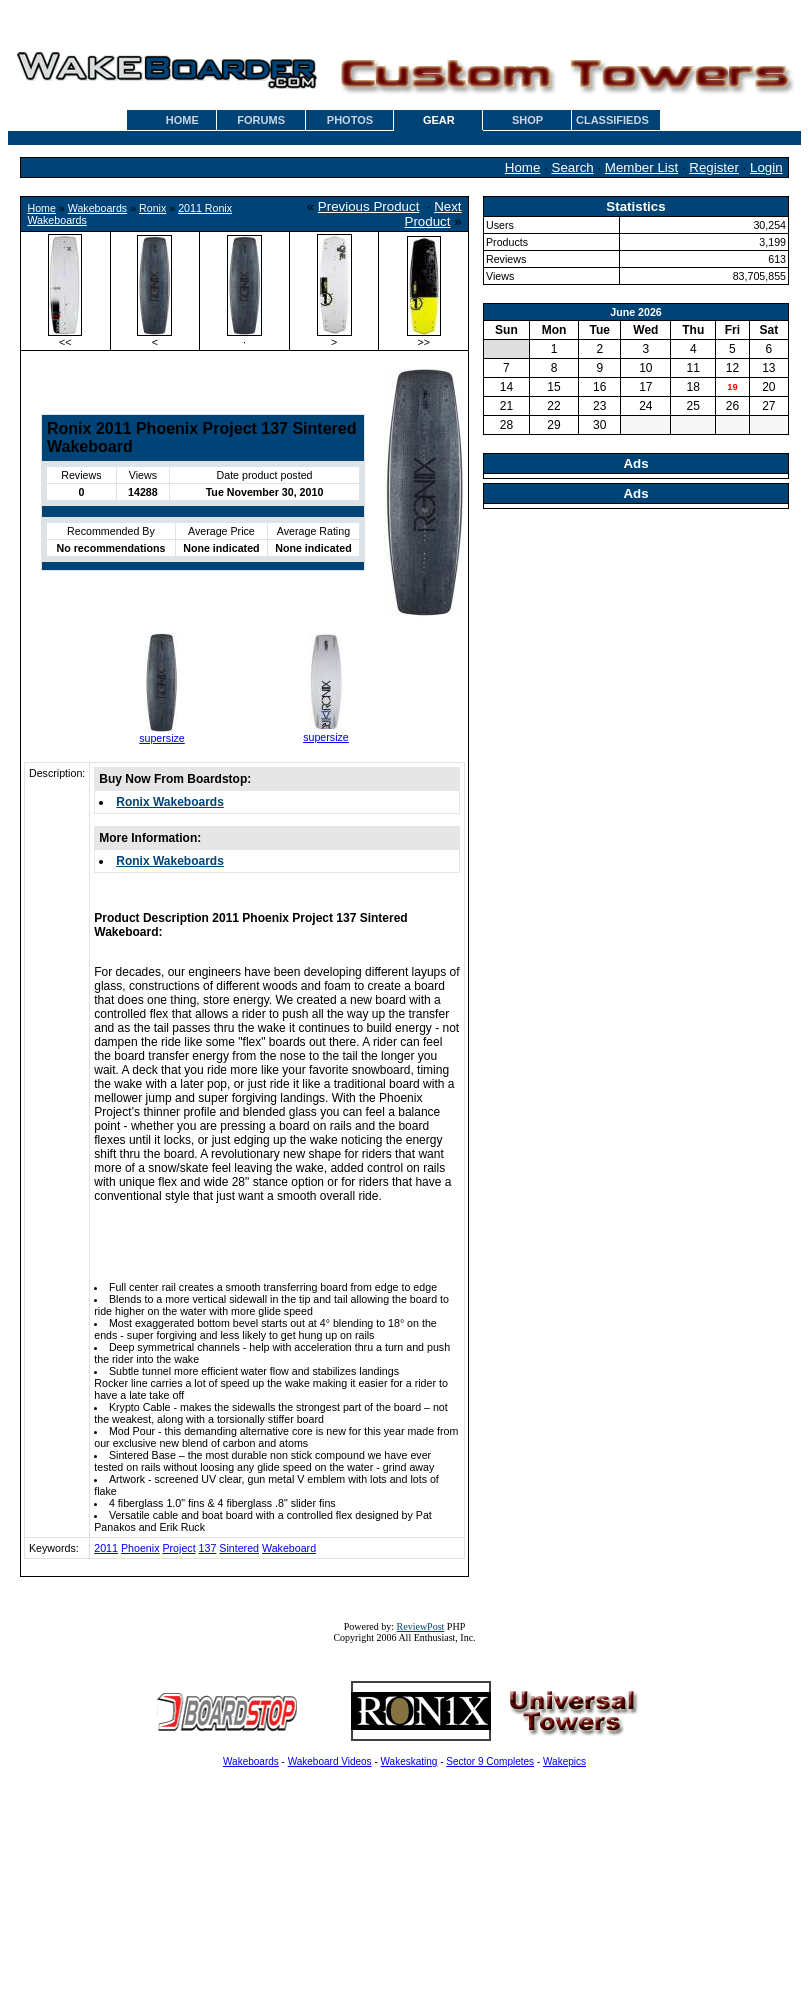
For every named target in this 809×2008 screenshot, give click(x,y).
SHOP (527, 120)
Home (523, 167)
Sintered (239, 1548)
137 (208, 1548)
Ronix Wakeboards (170, 802)
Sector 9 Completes (490, 1761)
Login (766, 167)
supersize (162, 738)
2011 (106, 1548)
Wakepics (564, 1761)
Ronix (152, 208)
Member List (641, 167)
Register (714, 167)
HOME (182, 120)
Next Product (433, 214)
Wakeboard (289, 1548)
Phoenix (140, 1548)
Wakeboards (97, 208)
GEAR (439, 120)
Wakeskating (409, 1761)
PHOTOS (350, 120)
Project (178, 1548)
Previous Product (369, 206)
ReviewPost (421, 1626)
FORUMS (261, 120)
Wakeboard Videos (330, 1761)
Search (573, 167)
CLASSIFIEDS (612, 120)
